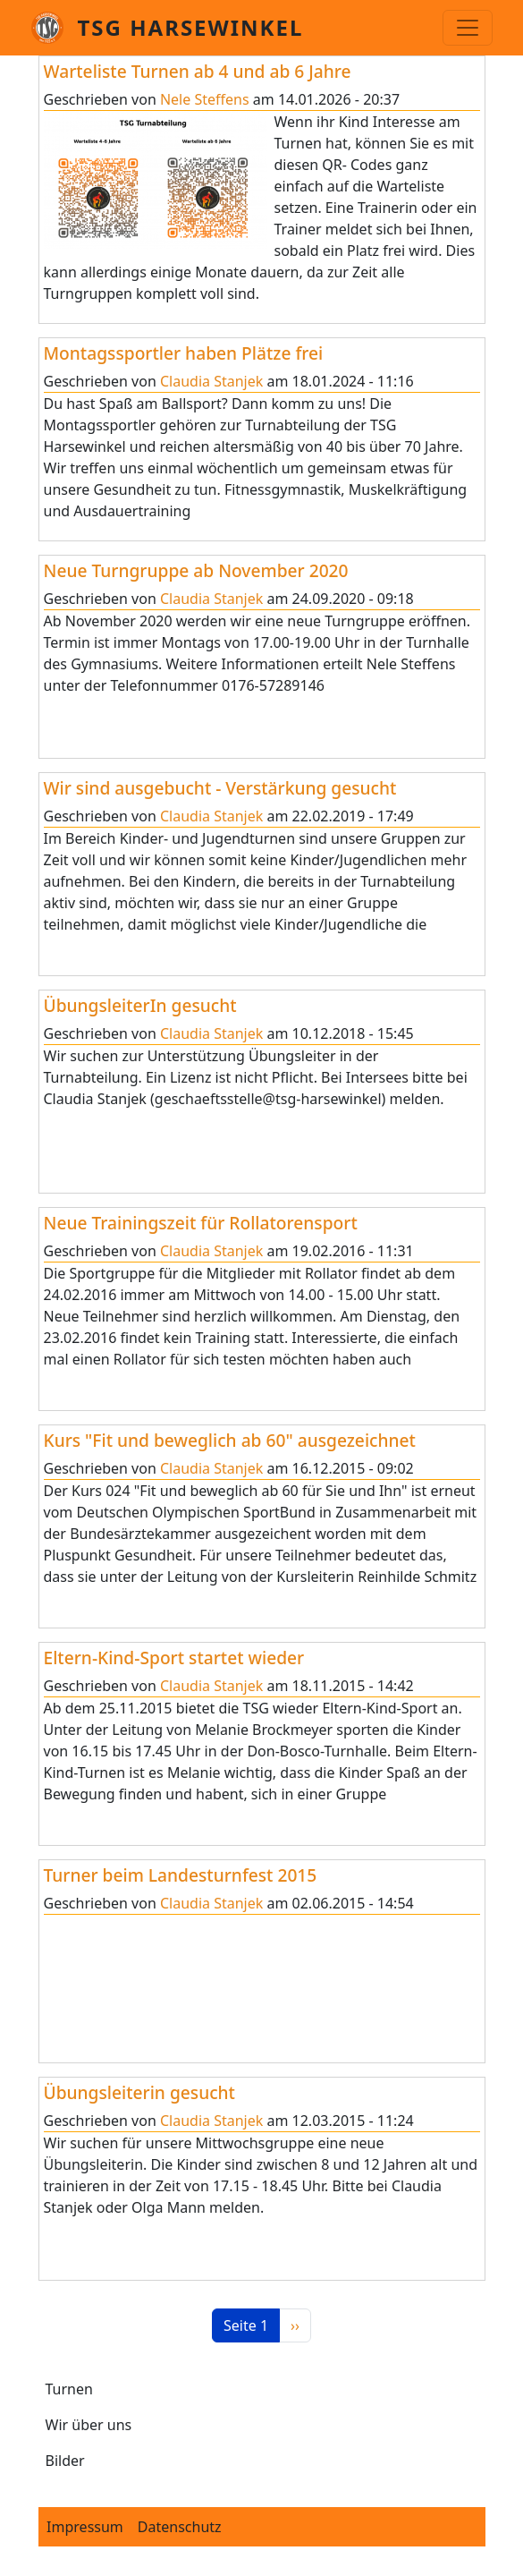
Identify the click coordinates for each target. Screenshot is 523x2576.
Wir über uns (89, 2425)
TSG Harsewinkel (191, 27)
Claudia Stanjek (211, 381)
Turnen (69, 2389)
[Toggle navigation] (468, 28)
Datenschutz (180, 2527)
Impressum (84, 2527)
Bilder (65, 2460)
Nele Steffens (204, 99)
